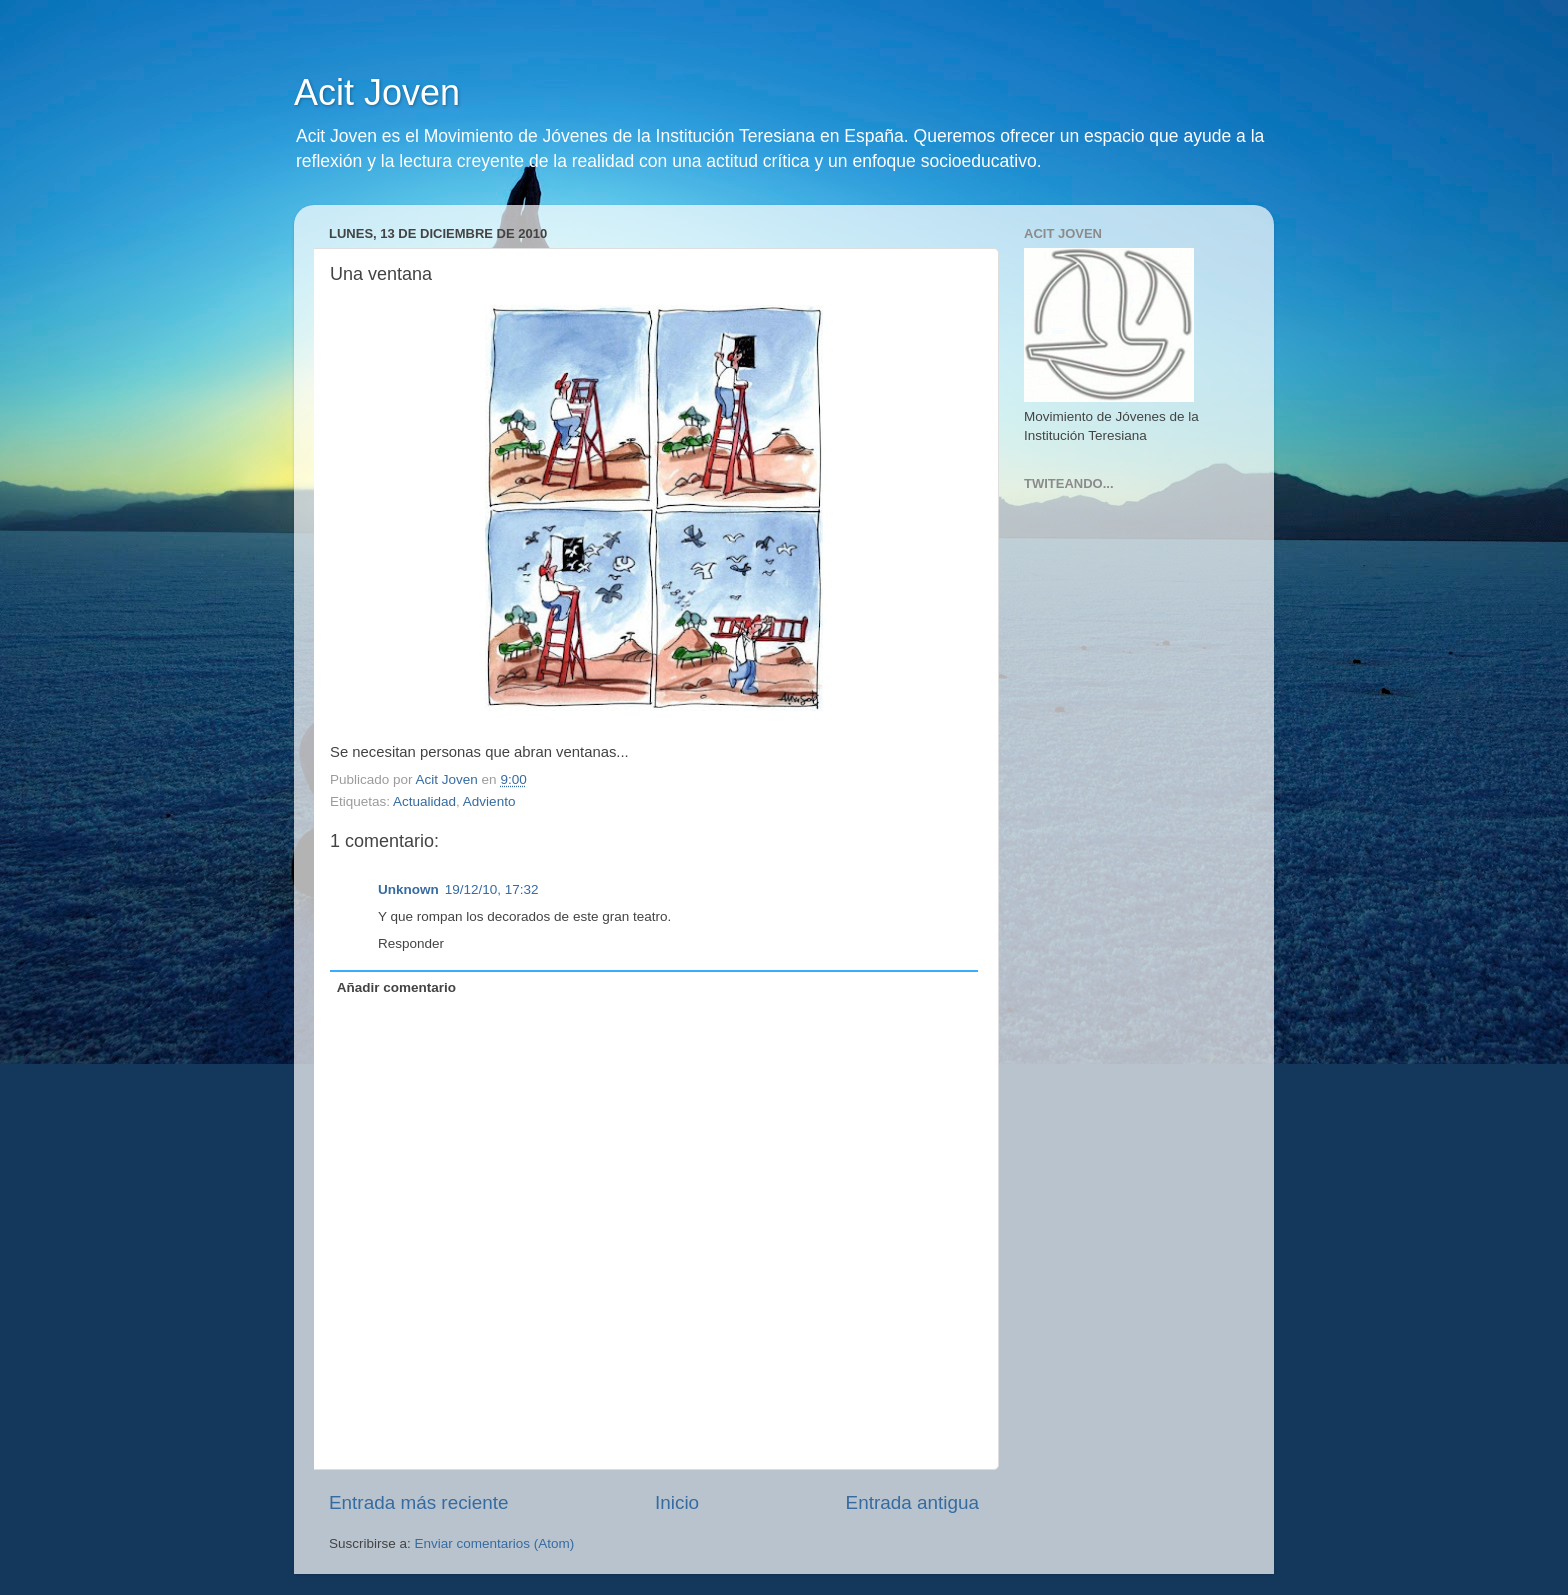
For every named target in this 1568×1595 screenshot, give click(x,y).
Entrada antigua (912, 1502)
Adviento (489, 801)
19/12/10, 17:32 (492, 889)
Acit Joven (377, 92)
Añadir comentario (396, 987)
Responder (411, 943)
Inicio (677, 1502)
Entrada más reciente (419, 1502)
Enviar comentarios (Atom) (495, 1543)
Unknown (408, 889)
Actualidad (424, 801)
